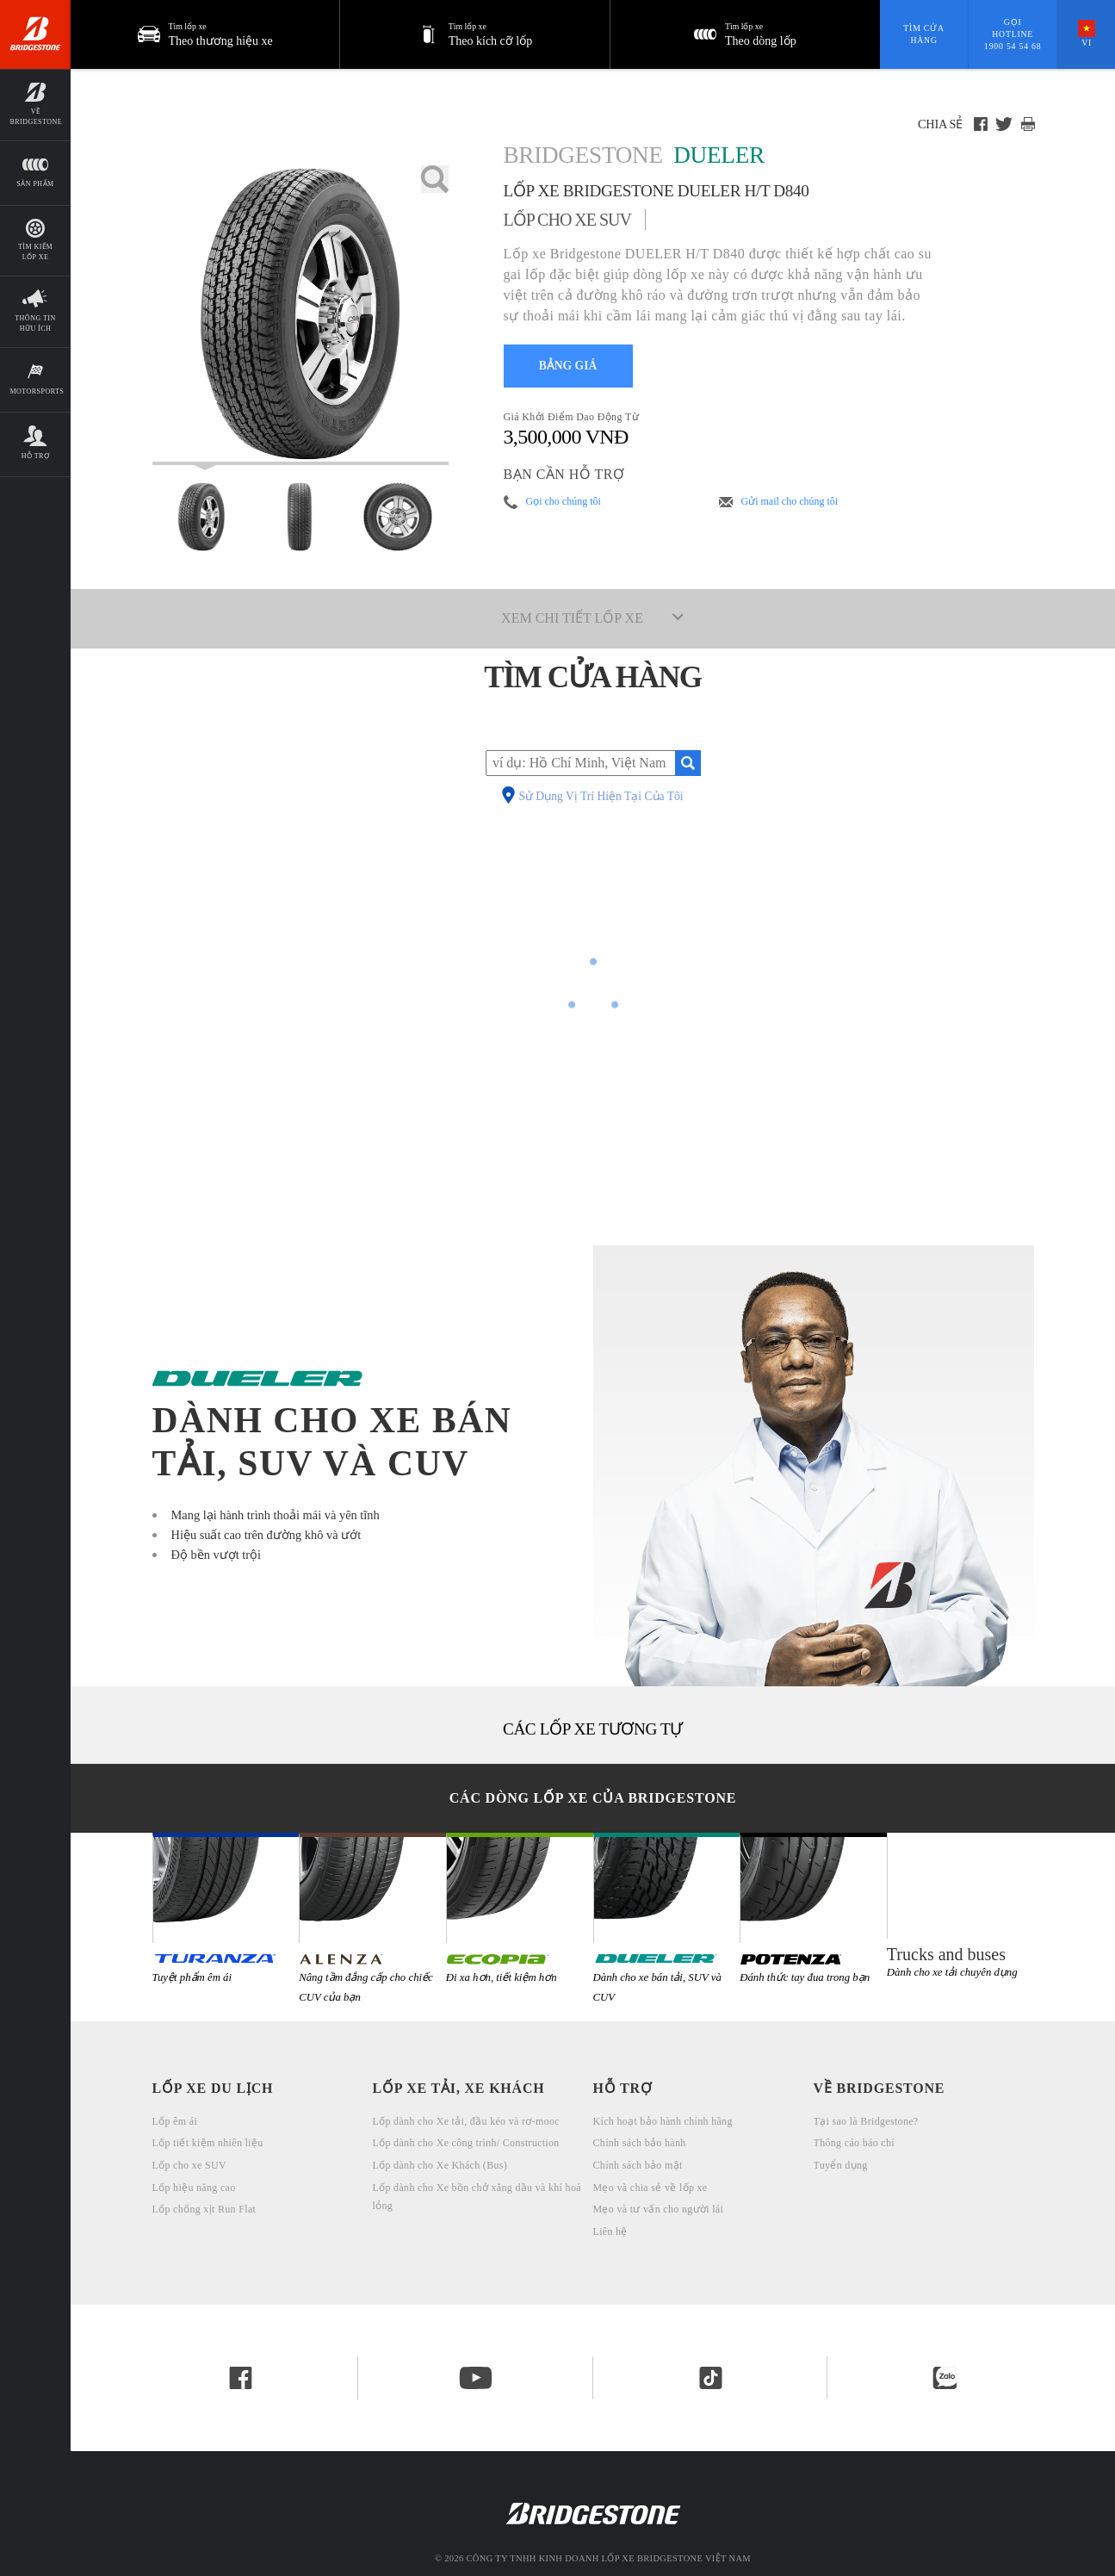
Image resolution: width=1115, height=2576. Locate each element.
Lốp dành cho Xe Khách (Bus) (440, 2165)
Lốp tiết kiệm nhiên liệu (207, 2143)
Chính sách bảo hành (639, 2143)
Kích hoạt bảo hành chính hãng (663, 2121)
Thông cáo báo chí (854, 2143)
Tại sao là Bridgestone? (866, 2121)
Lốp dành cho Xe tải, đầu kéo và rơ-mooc (466, 2121)
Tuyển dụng (841, 2165)
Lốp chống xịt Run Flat (204, 2209)
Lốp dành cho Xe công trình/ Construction (466, 2143)
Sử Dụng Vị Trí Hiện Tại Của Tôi (600, 797)
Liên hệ (610, 2231)
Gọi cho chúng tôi (563, 501)
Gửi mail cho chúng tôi (790, 501)
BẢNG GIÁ (568, 365)
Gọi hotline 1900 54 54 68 (1012, 33)
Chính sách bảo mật (638, 2165)
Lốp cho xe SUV (189, 2165)
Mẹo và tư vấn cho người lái (658, 2209)
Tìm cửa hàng (923, 34)
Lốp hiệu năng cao (194, 2188)
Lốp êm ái (175, 2121)
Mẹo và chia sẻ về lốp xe (650, 2188)
